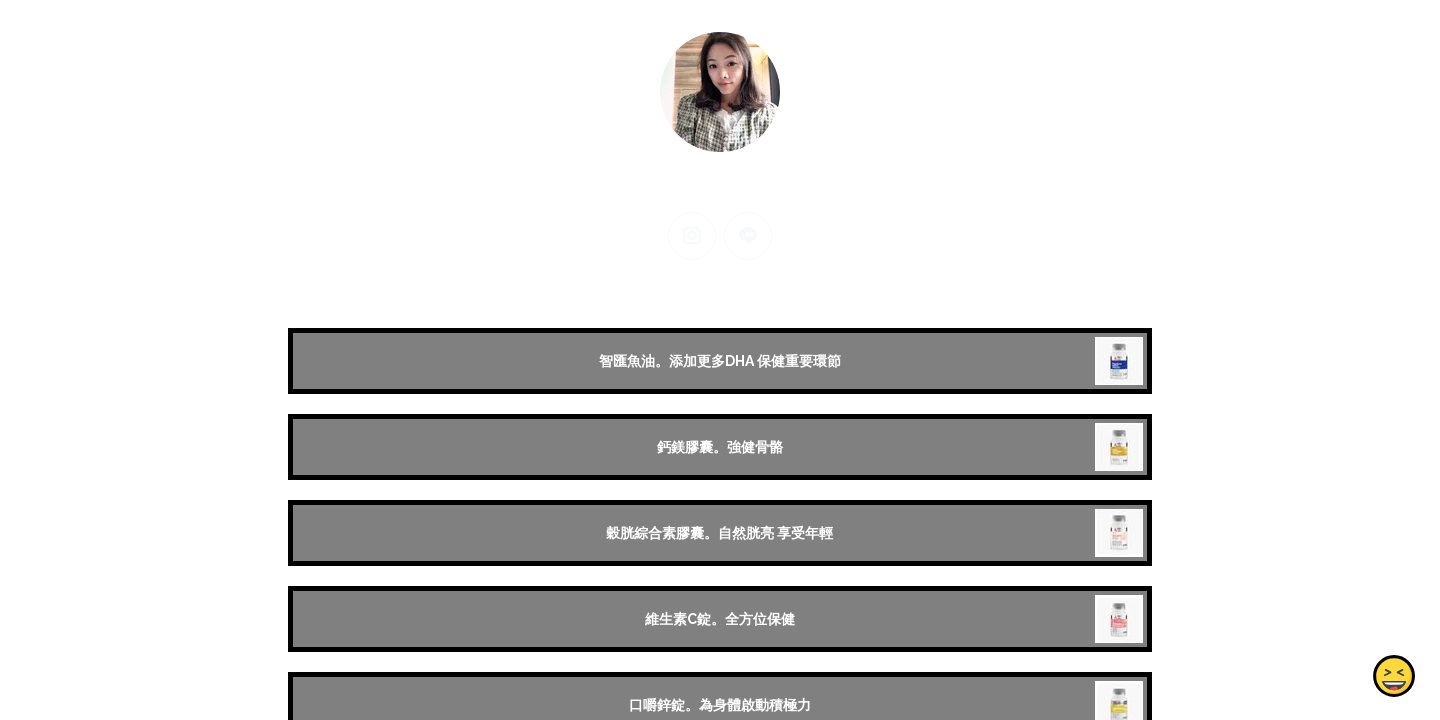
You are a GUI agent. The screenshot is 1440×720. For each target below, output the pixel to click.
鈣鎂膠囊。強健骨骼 (720, 447)
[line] (748, 236)
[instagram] (692, 236)
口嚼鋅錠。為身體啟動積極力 (720, 705)
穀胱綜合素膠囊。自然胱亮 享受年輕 (719, 533)
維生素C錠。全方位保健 (720, 619)
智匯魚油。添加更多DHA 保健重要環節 (720, 361)
